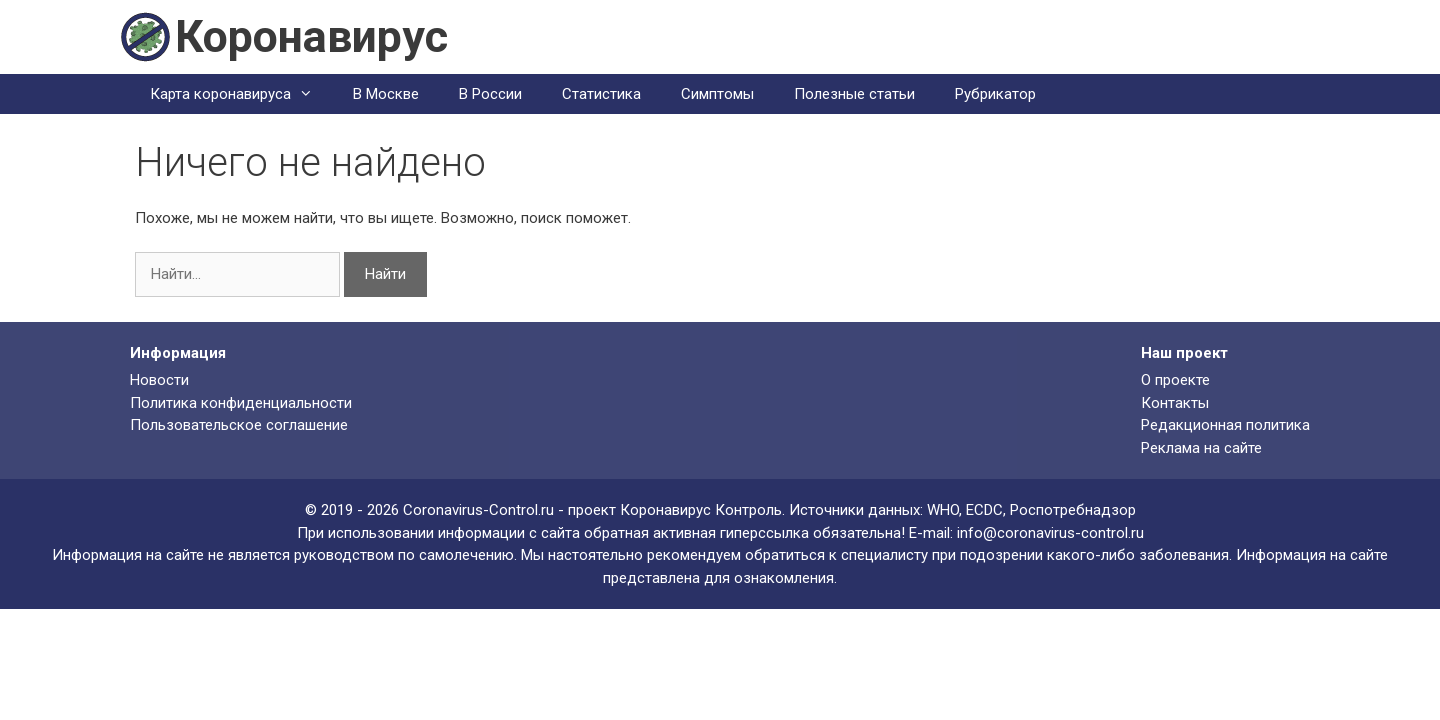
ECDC (984, 510)
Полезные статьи (854, 94)
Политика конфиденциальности (241, 403)
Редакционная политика (1225, 425)
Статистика (601, 94)
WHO (943, 510)
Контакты (1175, 403)
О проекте (1175, 380)
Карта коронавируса (241, 94)
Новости (159, 380)
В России (490, 94)
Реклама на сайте (1201, 448)
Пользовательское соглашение (239, 425)
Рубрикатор (995, 94)
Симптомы (717, 94)
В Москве (386, 94)
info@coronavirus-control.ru (1050, 533)
